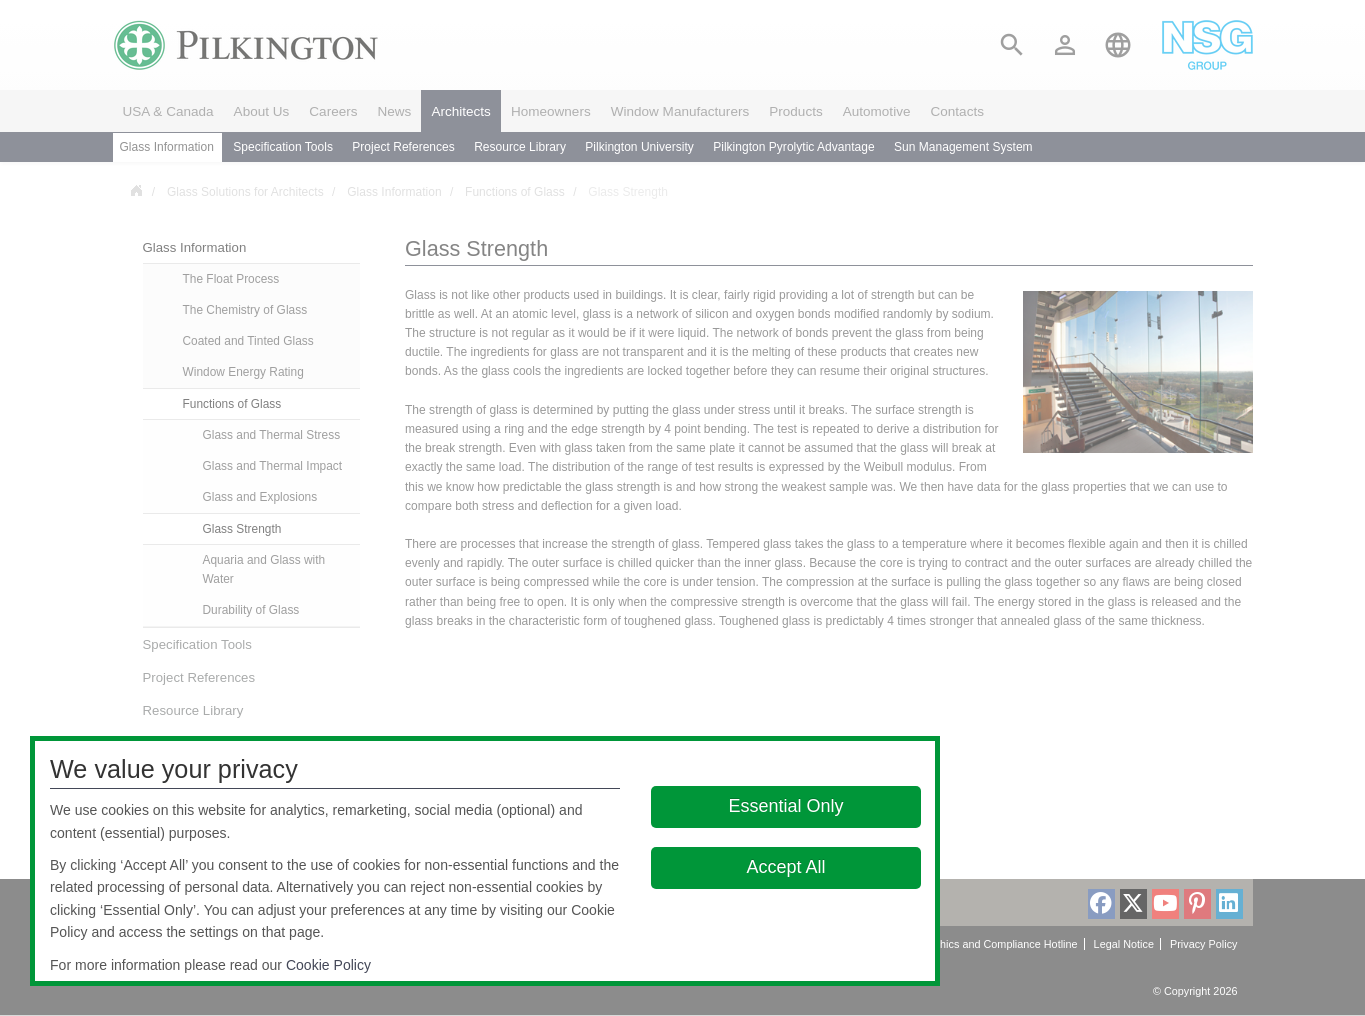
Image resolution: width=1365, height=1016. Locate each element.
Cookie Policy (328, 965)
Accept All (785, 867)
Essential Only (785, 806)
